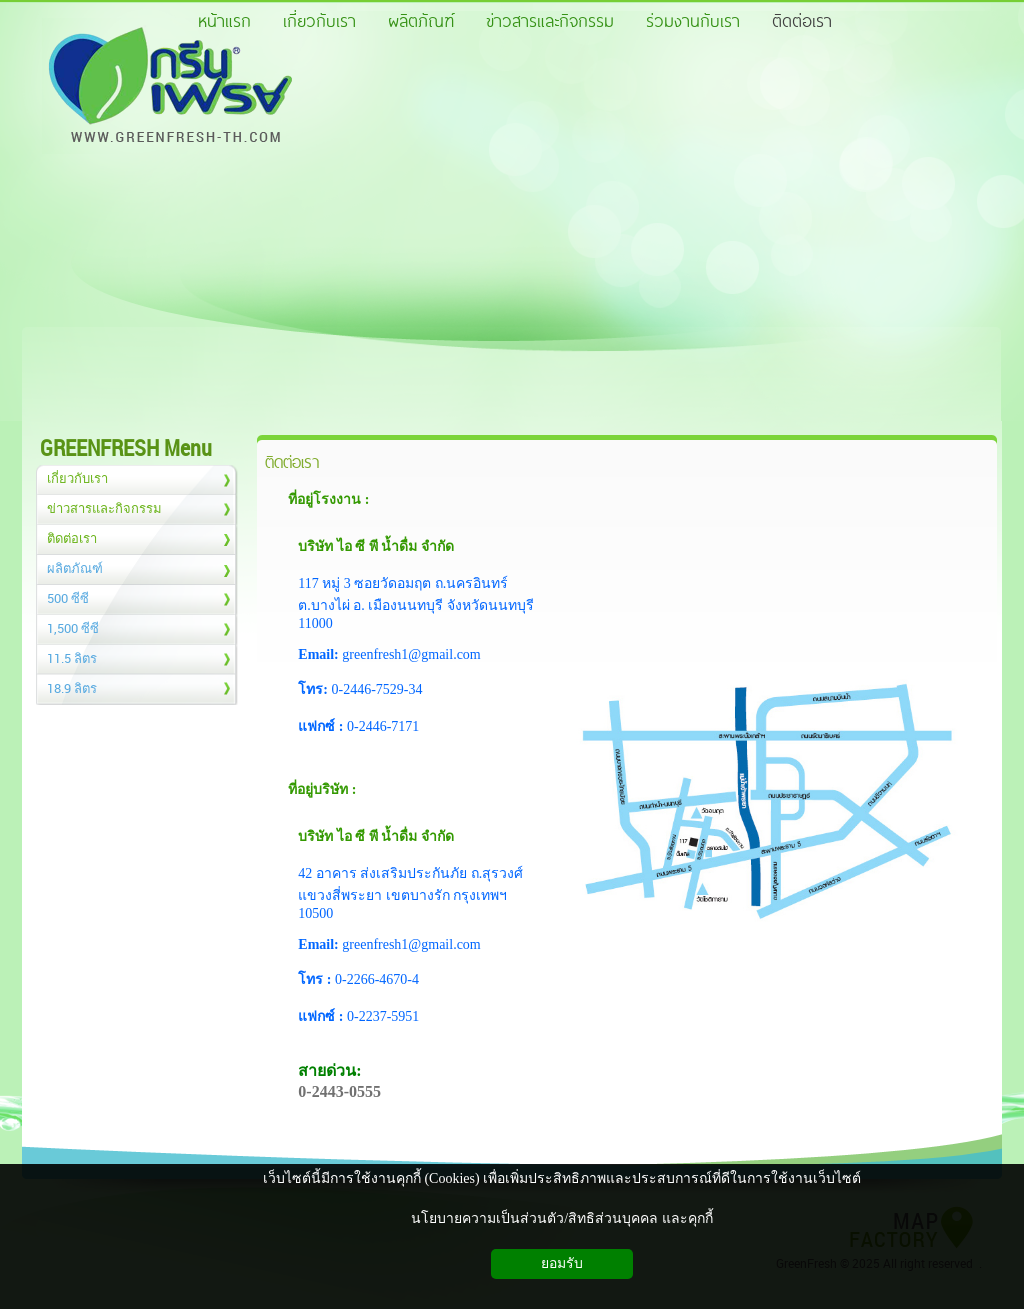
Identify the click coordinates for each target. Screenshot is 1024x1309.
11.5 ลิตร (72, 658)
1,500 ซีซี (73, 628)
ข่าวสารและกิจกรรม (104, 508)
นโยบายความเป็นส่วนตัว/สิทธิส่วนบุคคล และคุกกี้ (561, 1218)
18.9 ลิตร (72, 688)
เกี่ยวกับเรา (77, 478)
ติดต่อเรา (72, 538)
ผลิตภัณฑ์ (75, 568)
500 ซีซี (68, 598)
